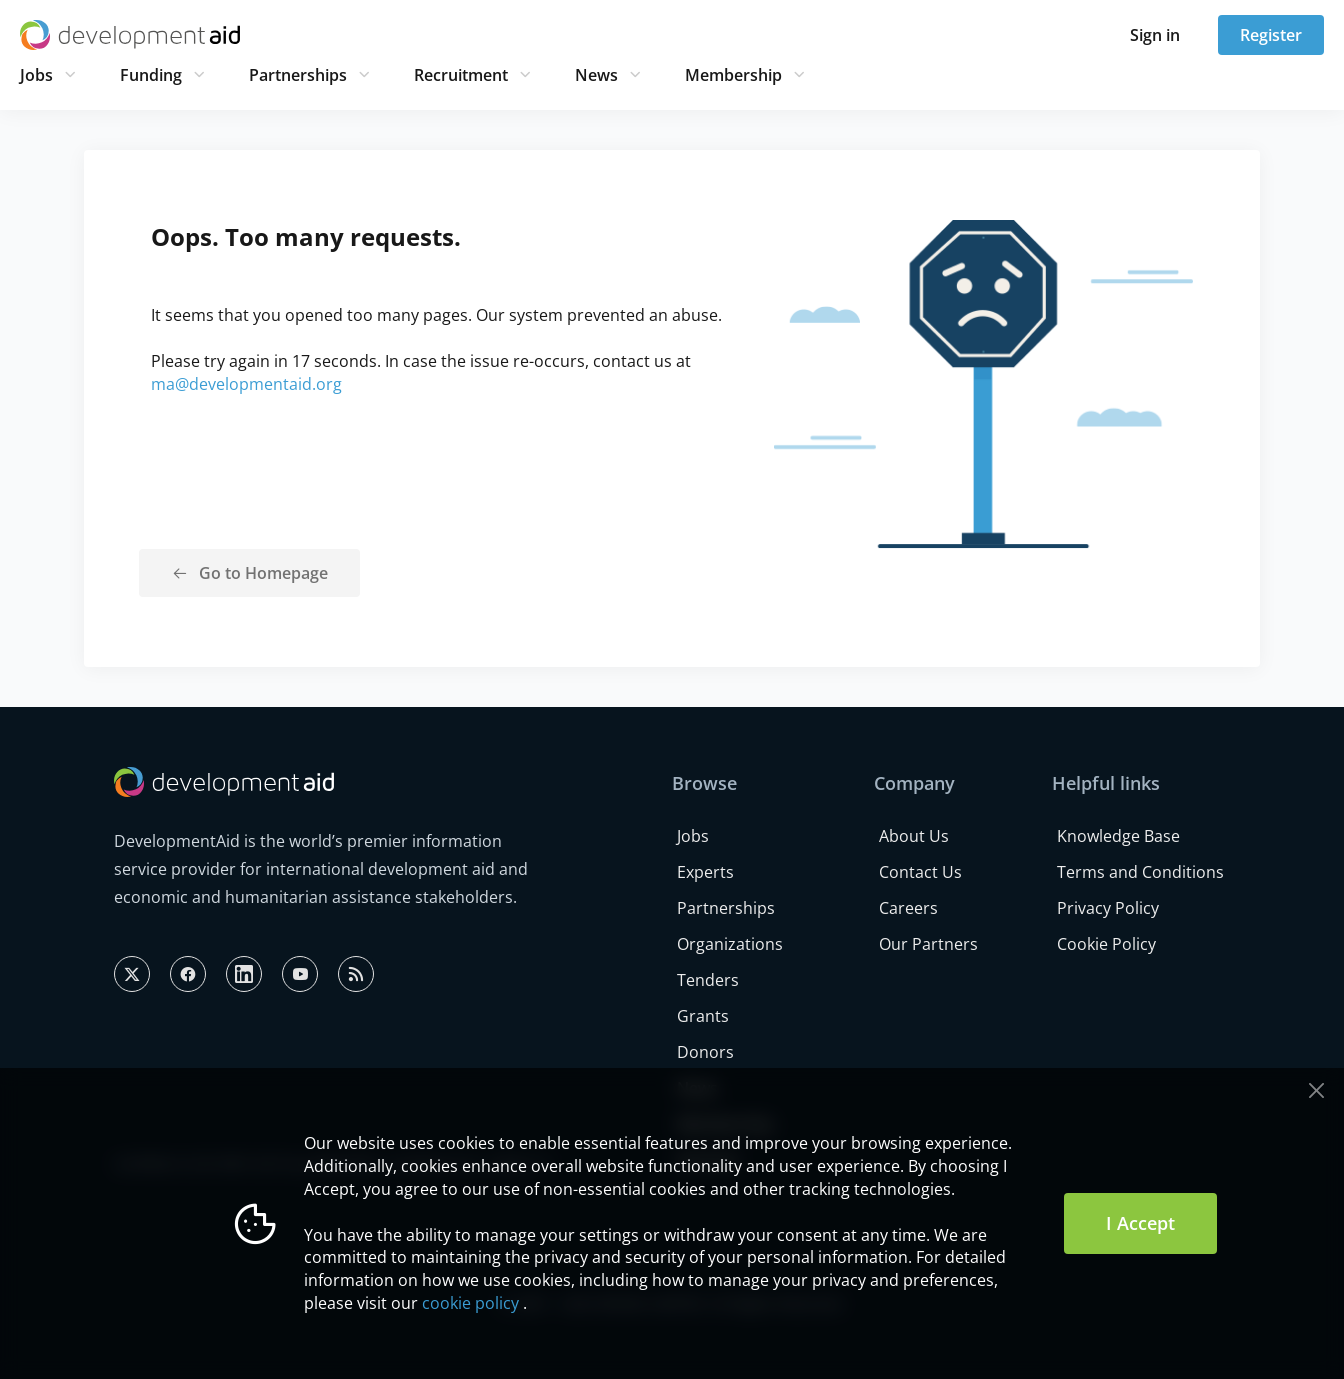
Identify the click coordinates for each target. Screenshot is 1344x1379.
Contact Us (920, 872)
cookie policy (470, 1303)
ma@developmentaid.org (246, 384)
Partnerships (298, 75)
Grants (703, 1016)
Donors (705, 1052)
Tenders (708, 980)
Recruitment (461, 75)
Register (1271, 35)
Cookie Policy (1106, 944)
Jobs (36, 75)
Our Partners (928, 944)
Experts (705, 872)
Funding (151, 75)
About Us (914, 836)
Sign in (1155, 35)
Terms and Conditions (1140, 872)
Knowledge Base (1118, 836)
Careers (908, 908)
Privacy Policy (1108, 908)
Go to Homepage (263, 573)
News (596, 75)
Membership (733, 75)
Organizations (730, 944)
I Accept (1140, 1223)
